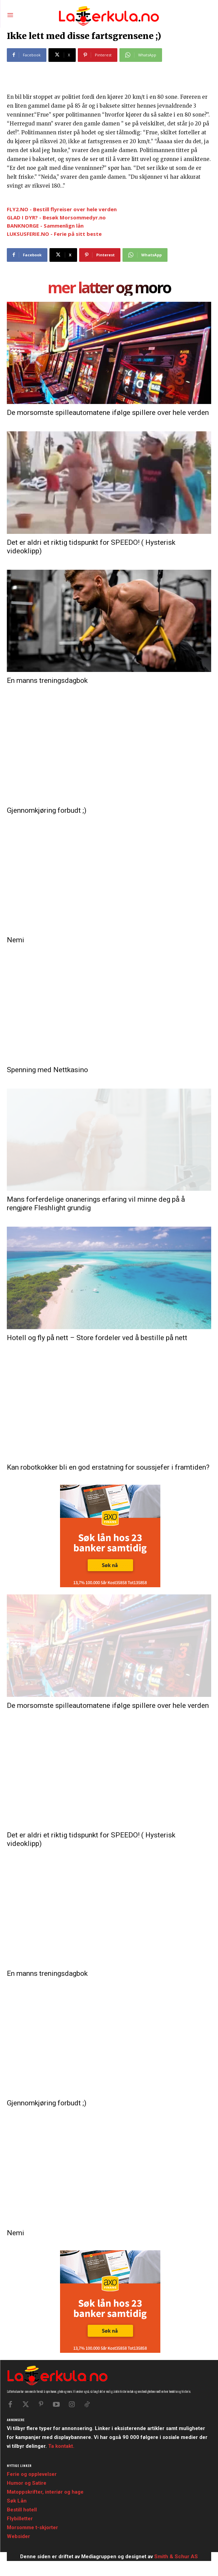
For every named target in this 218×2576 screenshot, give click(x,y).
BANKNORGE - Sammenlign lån (45, 225)
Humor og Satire (26, 2483)
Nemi (15, 940)
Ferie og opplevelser (32, 2474)
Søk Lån (17, 2501)
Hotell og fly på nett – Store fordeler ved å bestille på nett (97, 1338)
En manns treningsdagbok (47, 680)
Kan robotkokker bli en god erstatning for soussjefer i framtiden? (108, 1467)
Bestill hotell (22, 2510)
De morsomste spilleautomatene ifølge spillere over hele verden (108, 412)
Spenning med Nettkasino (47, 1070)
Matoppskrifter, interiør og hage (45, 2492)
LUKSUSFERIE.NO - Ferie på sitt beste (54, 233)
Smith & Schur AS (176, 2556)
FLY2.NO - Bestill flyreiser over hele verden (62, 209)
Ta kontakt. (61, 2446)
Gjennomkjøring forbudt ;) (46, 810)
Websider (18, 2536)
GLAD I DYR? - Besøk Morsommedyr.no (56, 217)
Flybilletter (20, 2519)
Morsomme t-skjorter (32, 2527)
